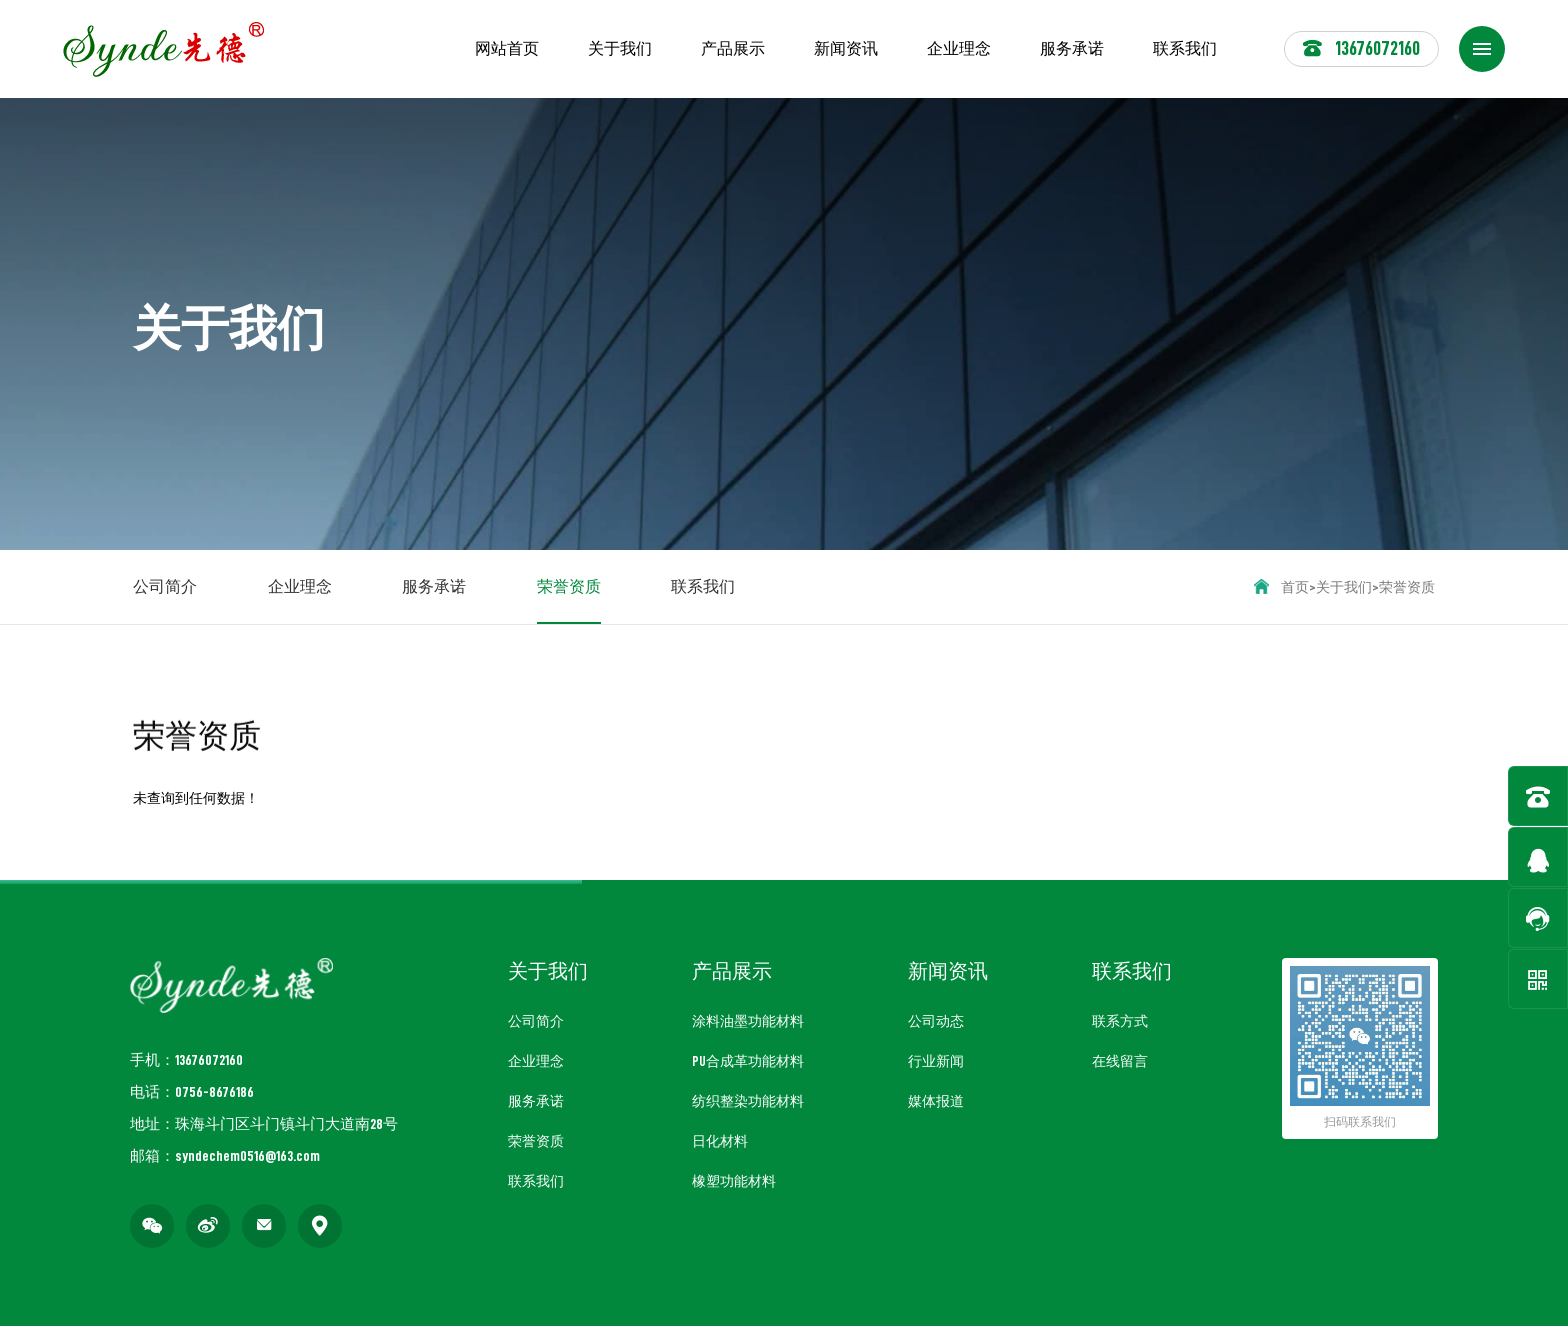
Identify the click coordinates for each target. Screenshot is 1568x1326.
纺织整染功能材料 (748, 1101)
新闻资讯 (846, 49)
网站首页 (507, 49)
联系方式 (1120, 1021)
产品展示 (733, 49)
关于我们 (620, 49)
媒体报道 (936, 1101)
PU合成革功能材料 (748, 1061)
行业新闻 (936, 1061)
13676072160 (1361, 48)
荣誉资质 (569, 601)
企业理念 (959, 49)
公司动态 (936, 1021)
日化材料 (720, 1141)
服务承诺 (1072, 49)
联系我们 (1185, 49)
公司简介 (165, 587)
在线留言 (1120, 1061)
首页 (1295, 587)
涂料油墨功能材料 (748, 1021)
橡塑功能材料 (734, 1181)
